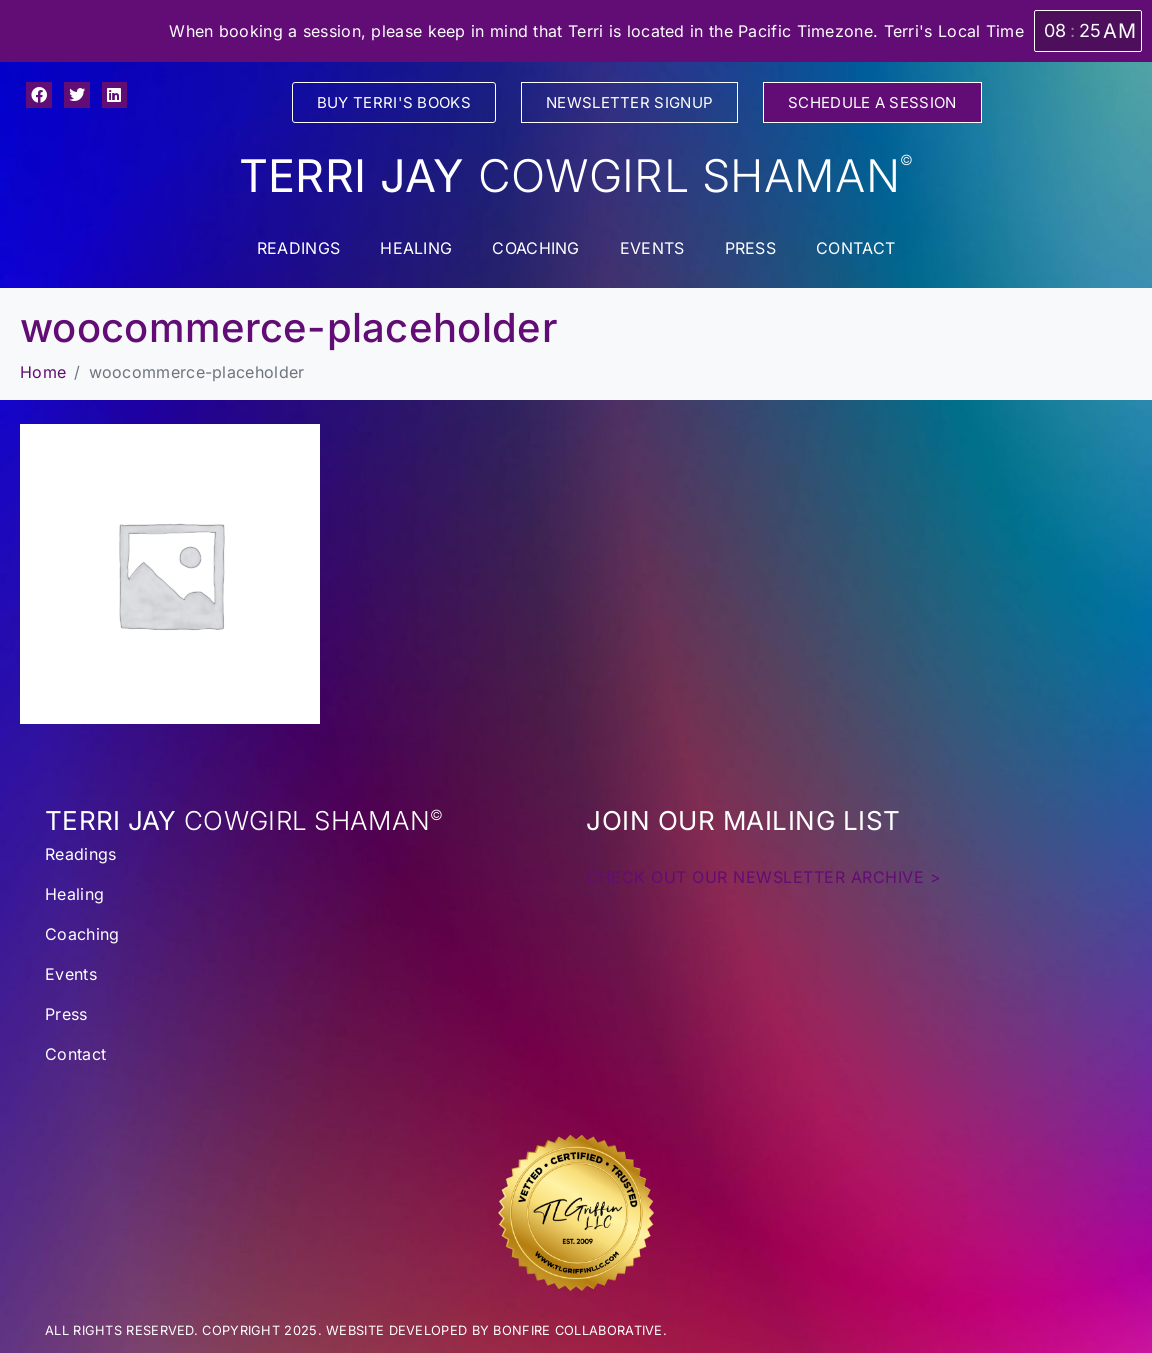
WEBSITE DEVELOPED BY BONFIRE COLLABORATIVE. (496, 1330)
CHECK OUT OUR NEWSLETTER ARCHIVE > (763, 877)
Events (652, 248)
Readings (298, 248)
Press (751, 248)
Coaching (535, 248)
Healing (416, 248)
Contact (855, 248)
